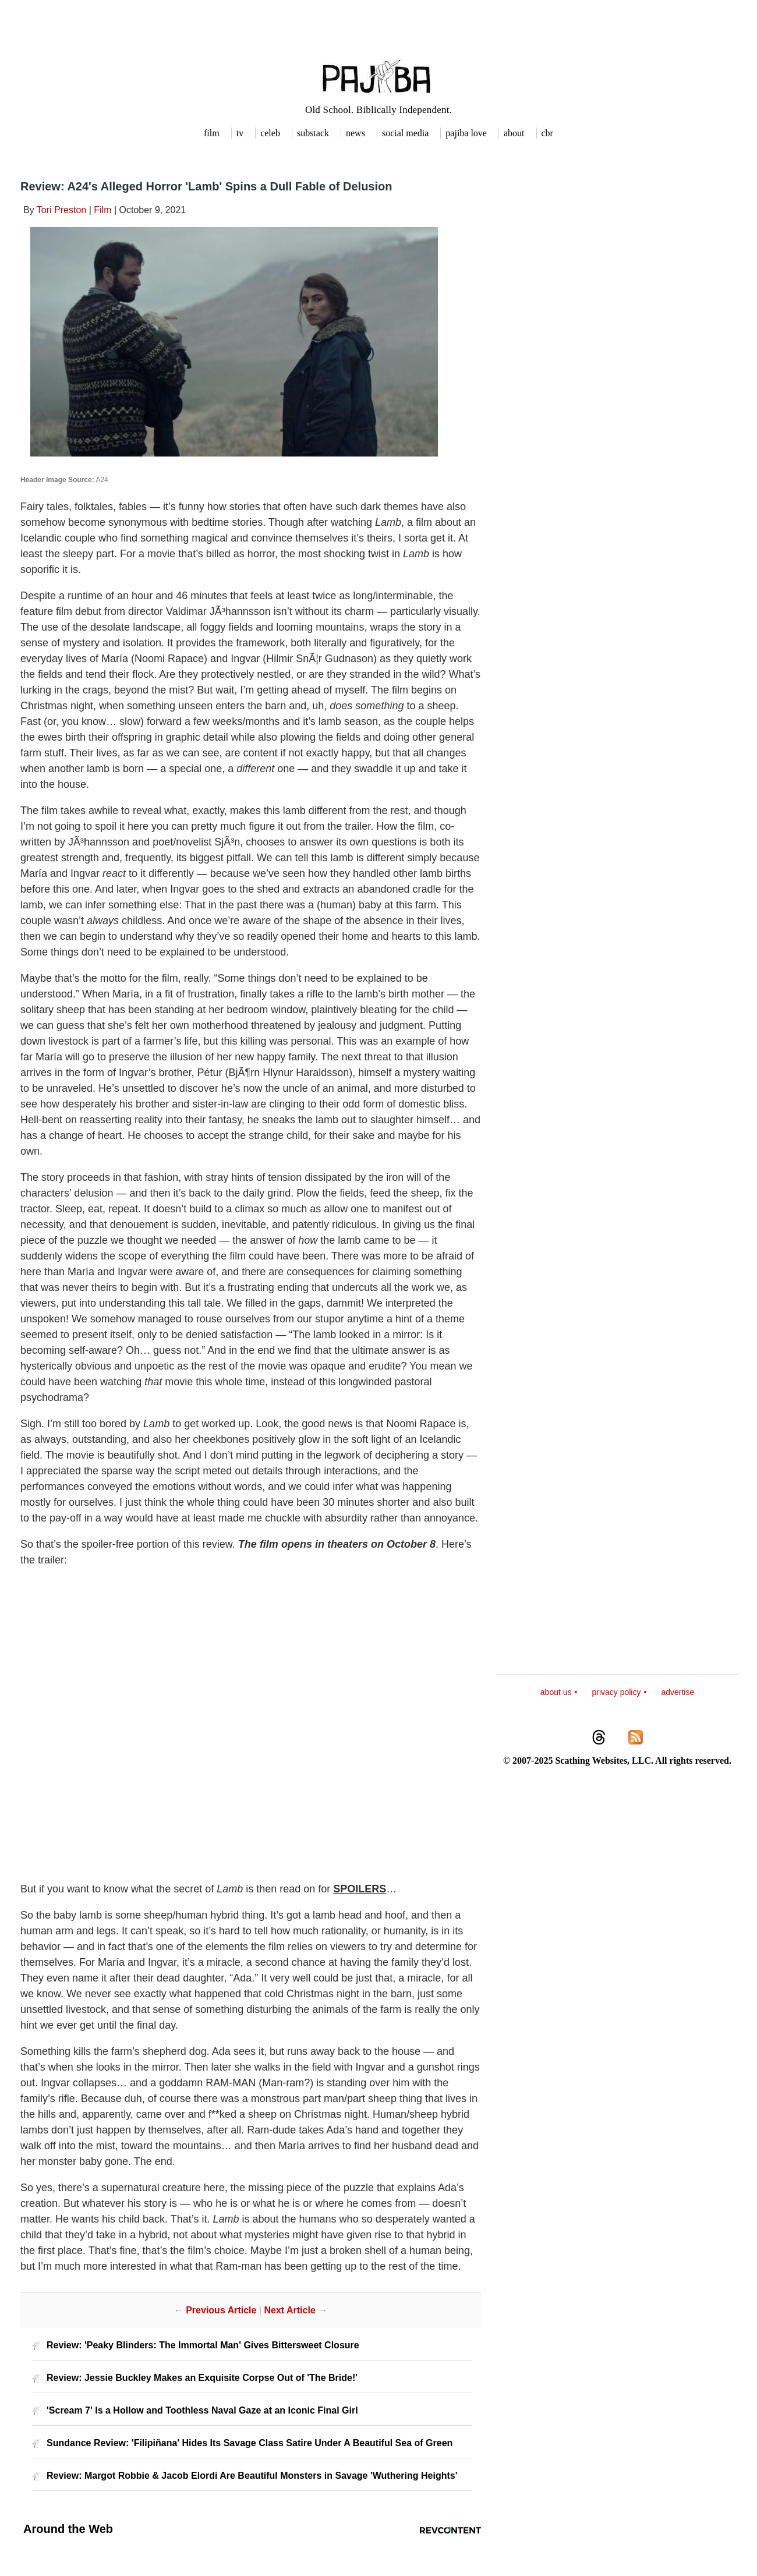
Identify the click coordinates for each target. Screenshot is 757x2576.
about (514, 133)
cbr (547, 133)
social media (405, 133)
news (355, 133)
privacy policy (616, 1692)
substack (313, 133)
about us (556, 1692)
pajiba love (466, 133)
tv (239, 133)
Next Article (289, 2310)
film (212, 133)
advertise (677, 1692)
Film (102, 210)
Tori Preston (61, 210)
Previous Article (221, 2310)
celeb (270, 133)
